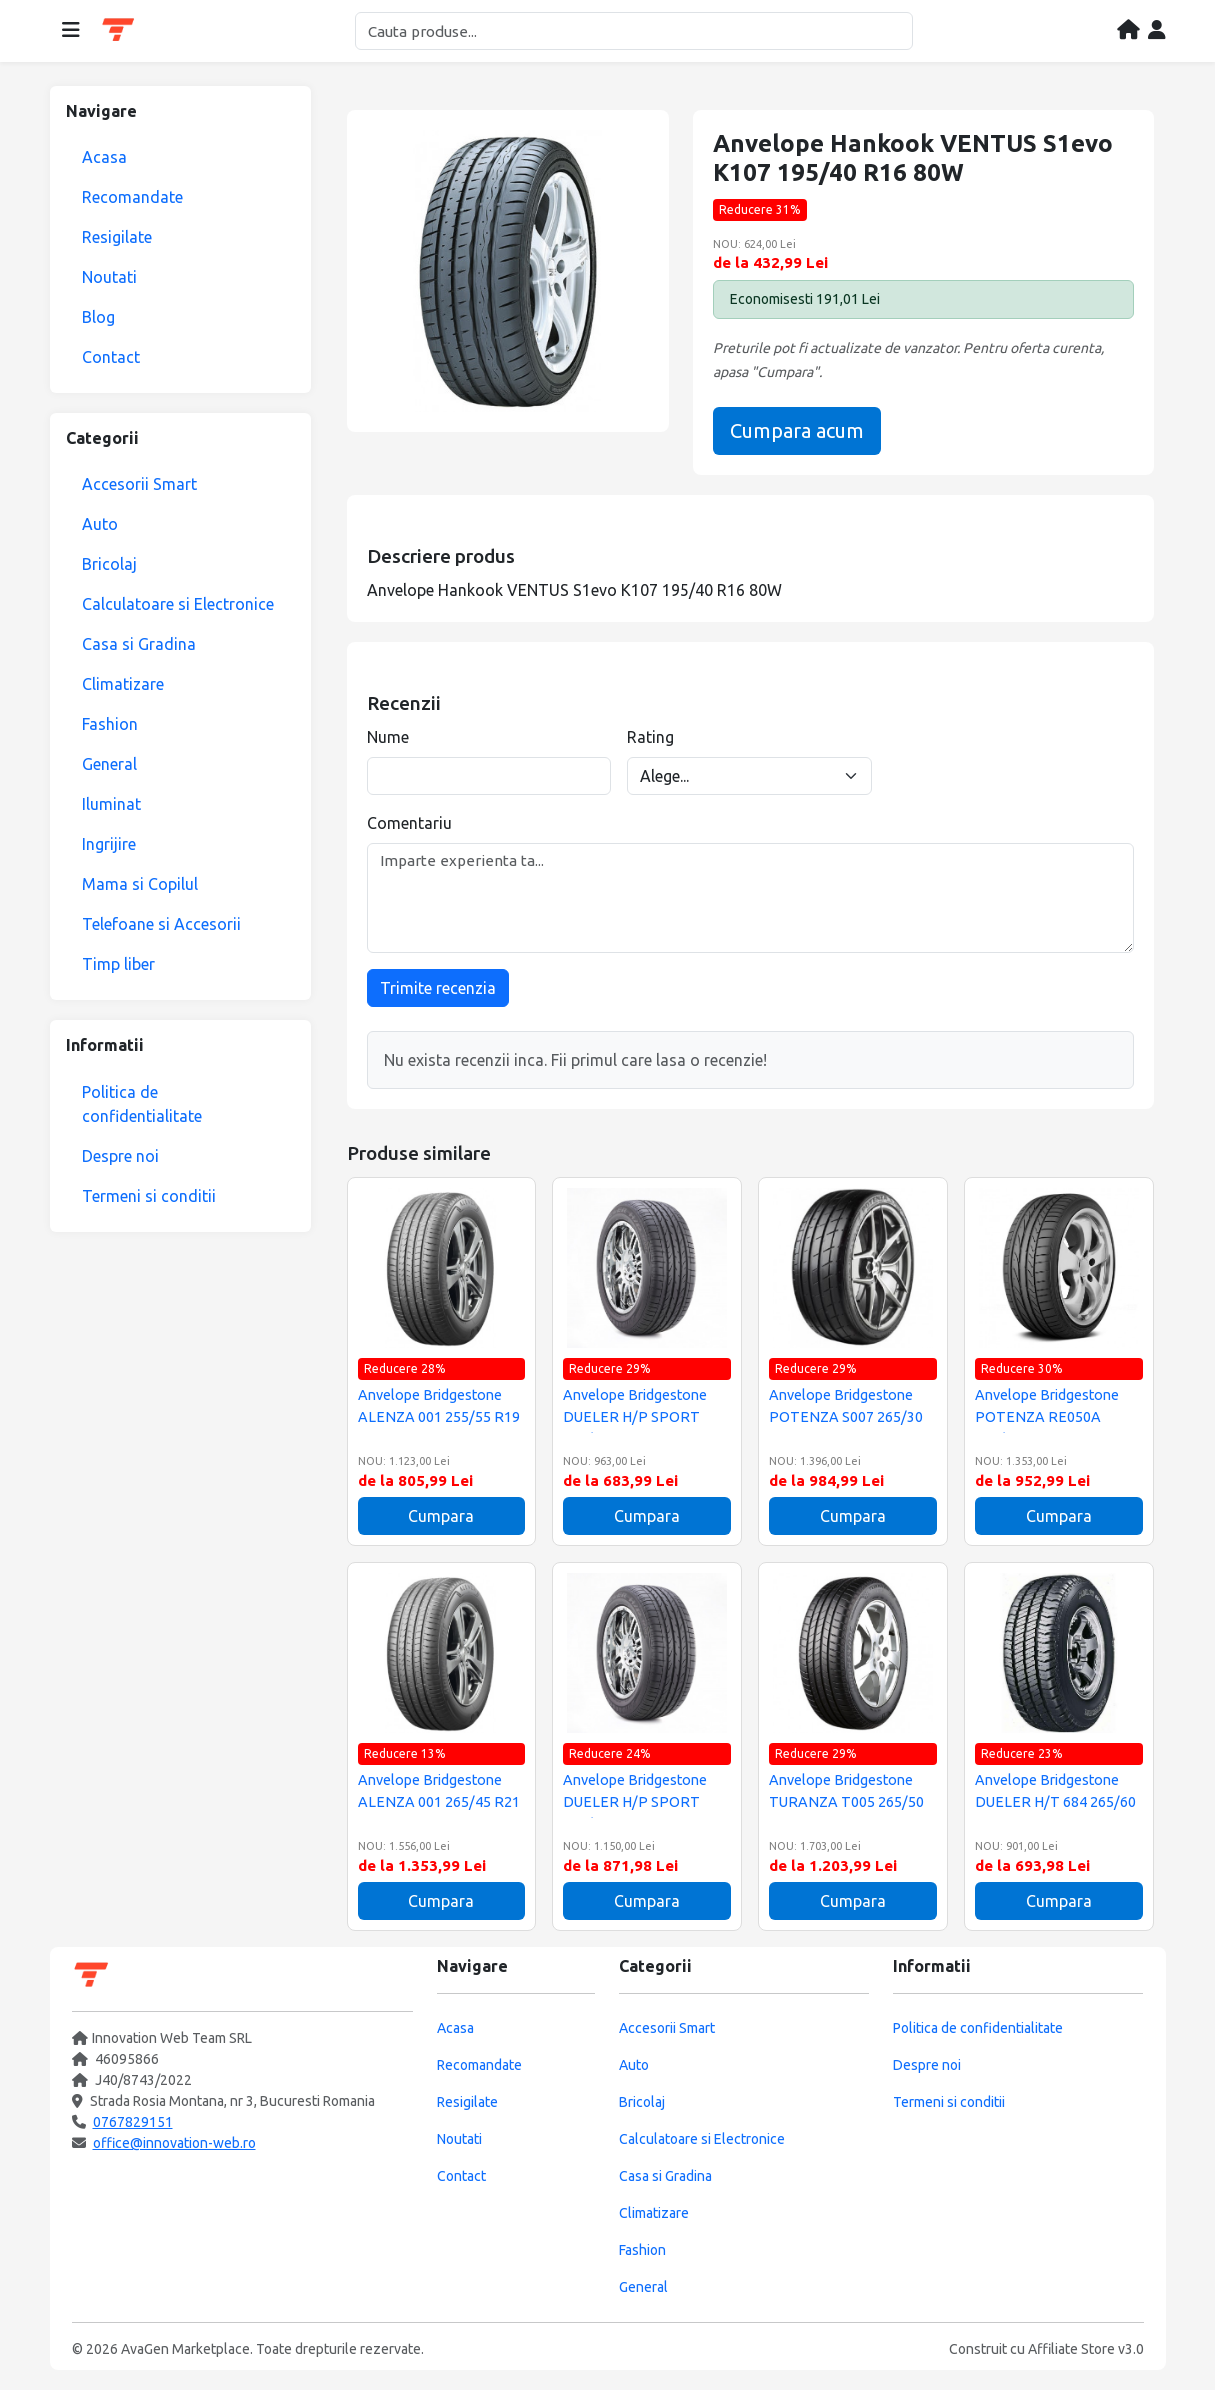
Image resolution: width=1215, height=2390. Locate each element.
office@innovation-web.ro (174, 2143)
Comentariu (409, 823)
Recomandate (132, 197)
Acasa (104, 157)
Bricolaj (109, 564)
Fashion (110, 724)
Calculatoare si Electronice (178, 604)
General (109, 764)
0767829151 (133, 2122)
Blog (98, 317)
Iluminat (111, 804)
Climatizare (123, 684)
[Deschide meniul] (71, 31)
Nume (388, 737)
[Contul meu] (1157, 31)
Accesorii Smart (139, 484)
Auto (100, 524)
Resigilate (117, 237)
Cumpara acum (797, 430)
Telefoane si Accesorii (161, 924)
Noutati (109, 277)
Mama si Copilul (140, 884)
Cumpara (441, 1516)
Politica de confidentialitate (142, 1104)
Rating (650, 737)
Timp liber (118, 964)
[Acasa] (1128, 31)
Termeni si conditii (149, 1196)
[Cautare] (634, 31)
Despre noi (120, 1156)
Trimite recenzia (438, 988)
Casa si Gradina (139, 644)
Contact (111, 357)
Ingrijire (109, 844)
